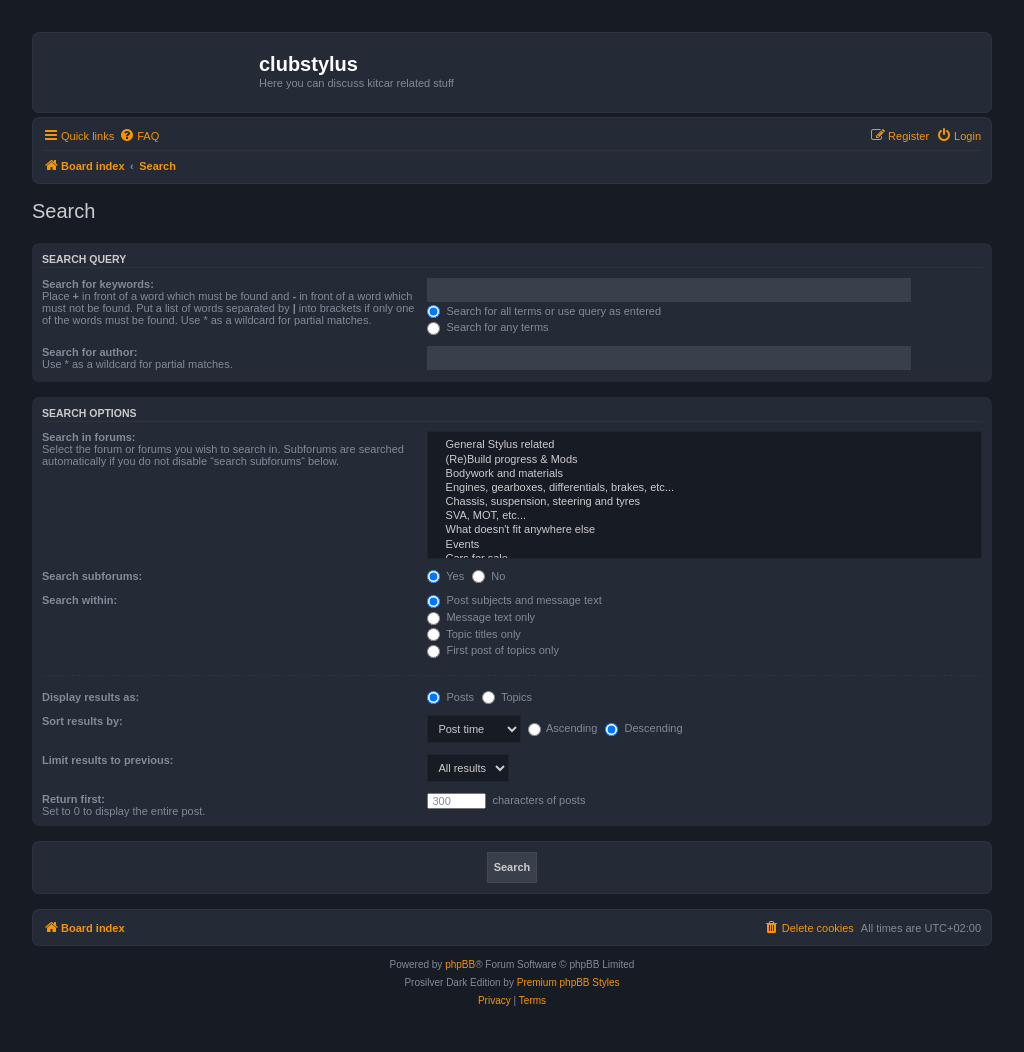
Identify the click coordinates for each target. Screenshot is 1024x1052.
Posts (450, 697)
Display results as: (90, 697)
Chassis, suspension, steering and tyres (704, 502)
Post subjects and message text (514, 600)
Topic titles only (473, 634)
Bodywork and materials (704, 474)
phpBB (460, 964)
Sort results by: (82, 721)
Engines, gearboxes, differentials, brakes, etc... (704, 488)
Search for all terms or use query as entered (544, 311)
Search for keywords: (98, 284)
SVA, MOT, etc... (704, 516)
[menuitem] (139, 136)
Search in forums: (89, 437)
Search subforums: (92, 576)
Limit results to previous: (107, 760)
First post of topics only (493, 650)
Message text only (481, 617)
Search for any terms (487, 327)
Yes (445, 576)
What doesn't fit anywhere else (704, 530)
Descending (643, 728)
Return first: (73, 799)
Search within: (79, 600)
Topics (507, 697)
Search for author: (89, 352)
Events (704, 545)
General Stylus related (704, 445)
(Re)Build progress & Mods (704, 460)
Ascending (563, 728)
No (488, 576)
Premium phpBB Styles (568, 982)
